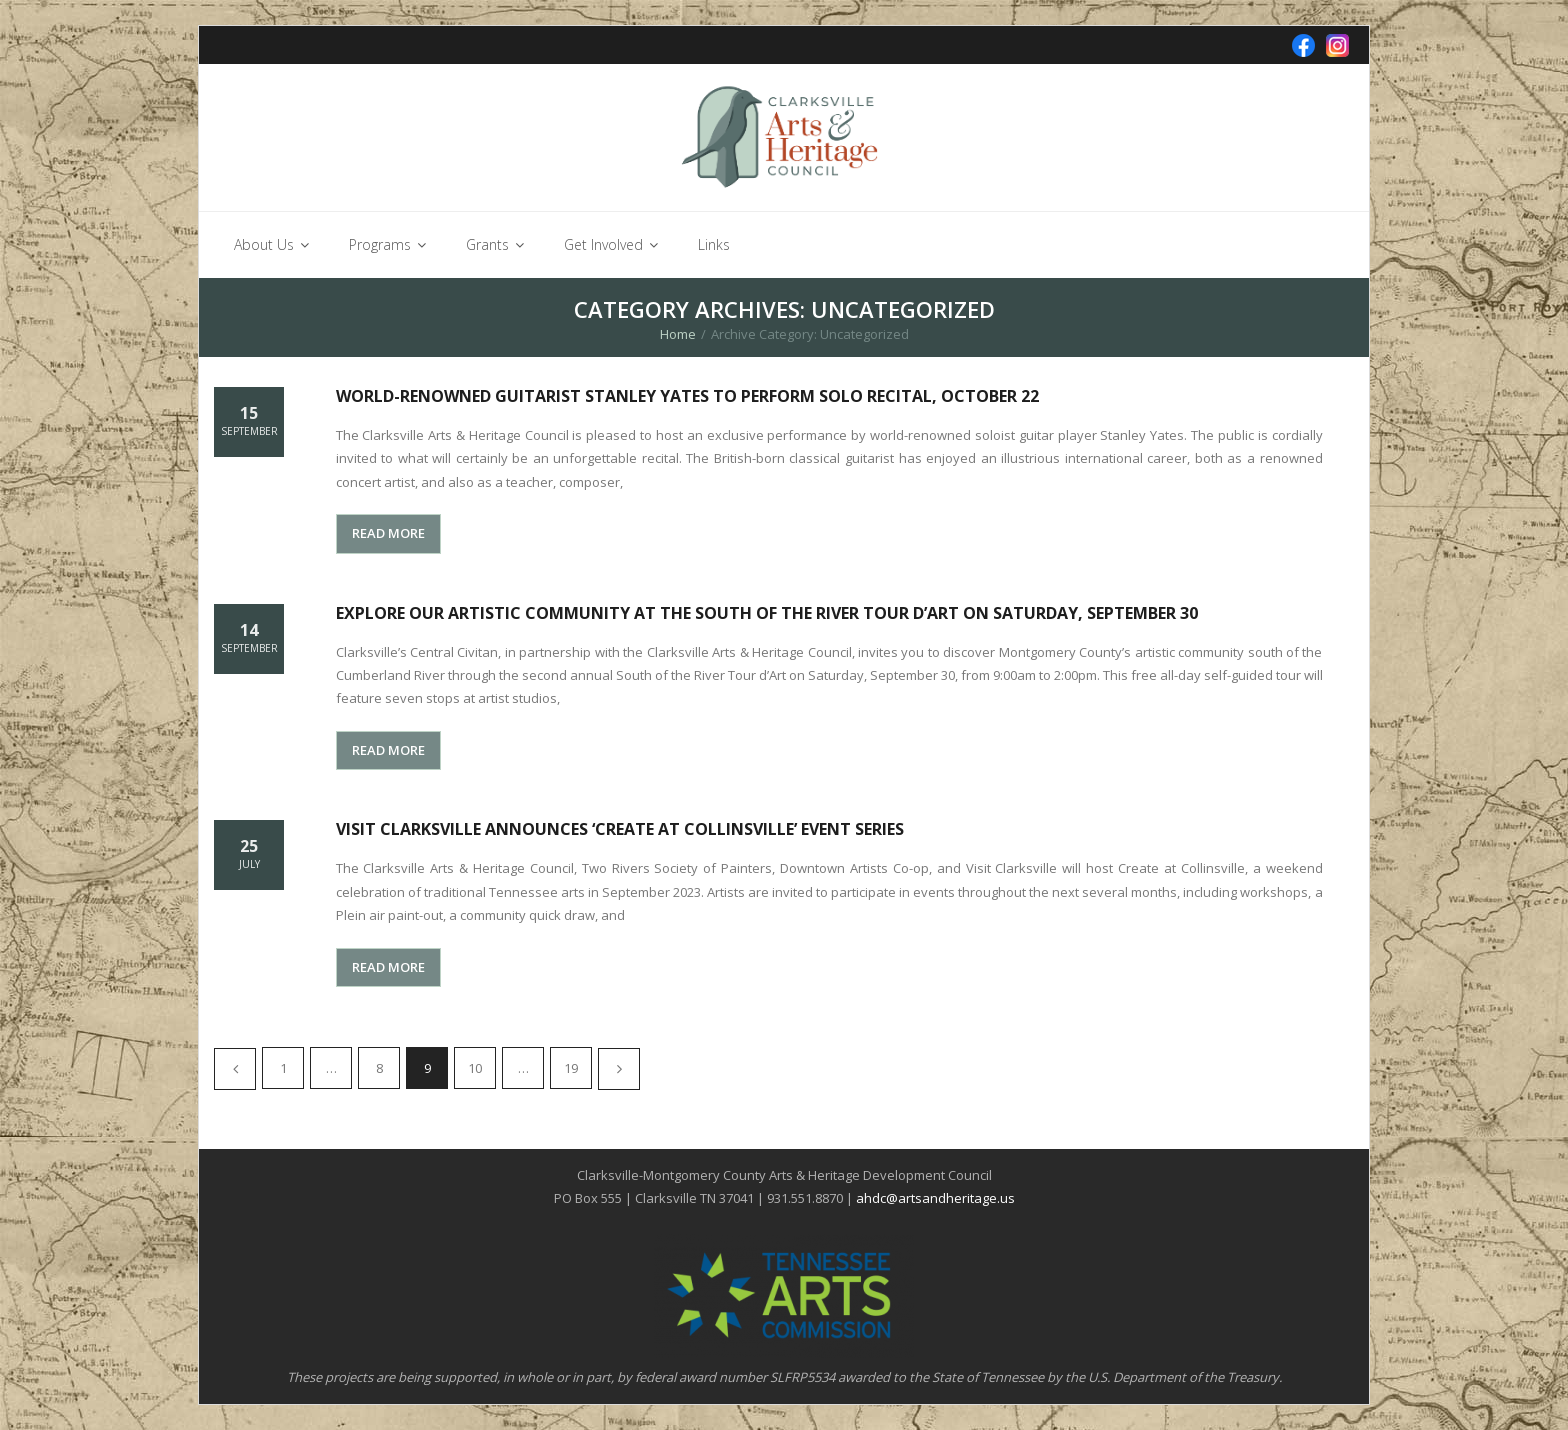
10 (475, 1068)
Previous (235, 1069)
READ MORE (388, 533)
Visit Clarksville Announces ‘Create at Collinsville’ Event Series (620, 829)
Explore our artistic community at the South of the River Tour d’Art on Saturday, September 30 (767, 613)
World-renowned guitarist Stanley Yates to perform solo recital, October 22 (687, 396)
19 (571, 1068)
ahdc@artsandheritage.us (935, 1198)
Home (678, 334)
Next (619, 1069)
